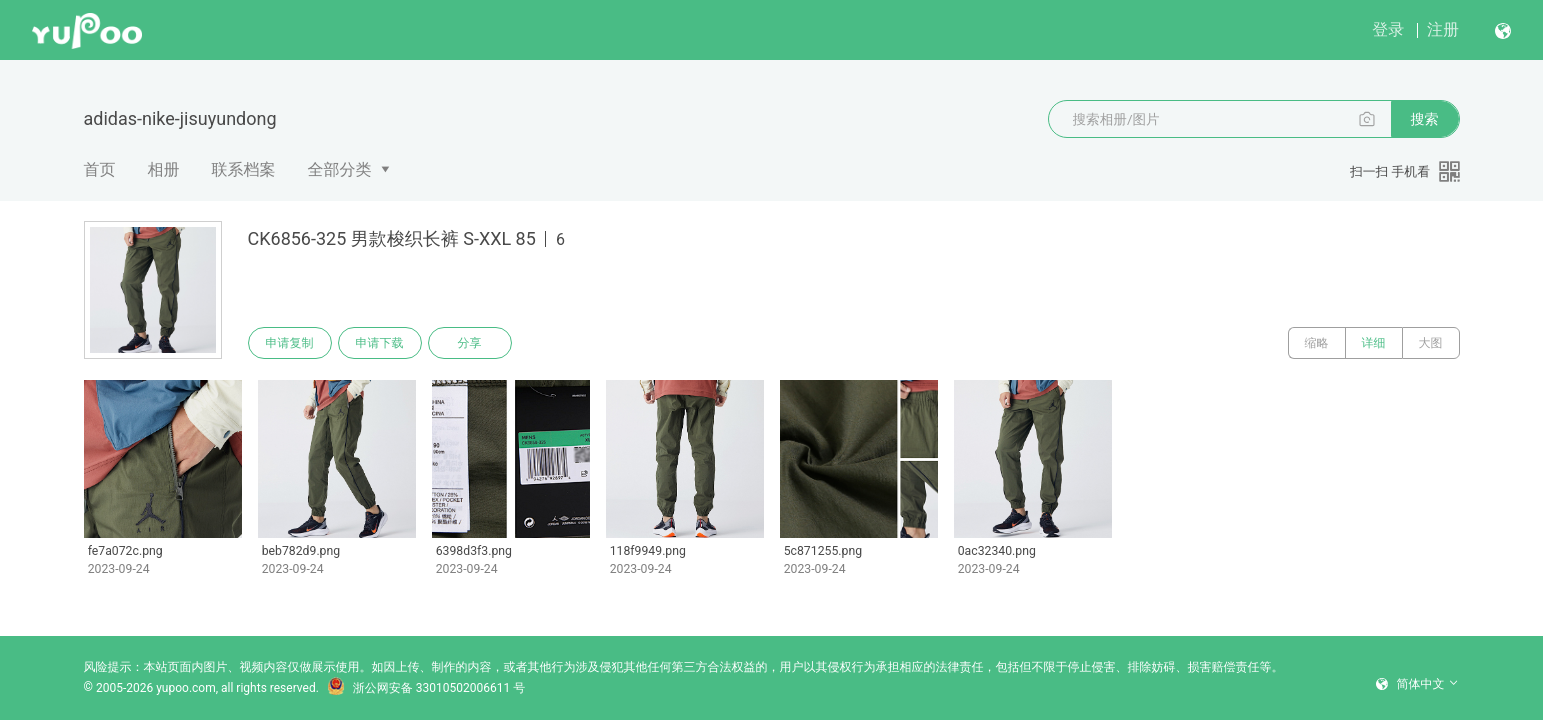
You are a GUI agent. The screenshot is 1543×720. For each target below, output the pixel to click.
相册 (164, 169)
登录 (1388, 29)
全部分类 (340, 169)
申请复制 (290, 343)
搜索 (1425, 119)
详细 (1374, 343)
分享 (470, 343)
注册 (1443, 29)
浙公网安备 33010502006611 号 (426, 688)
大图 (1431, 343)
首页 (100, 169)
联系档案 (244, 169)
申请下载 (380, 343)
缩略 (1317, 343)
